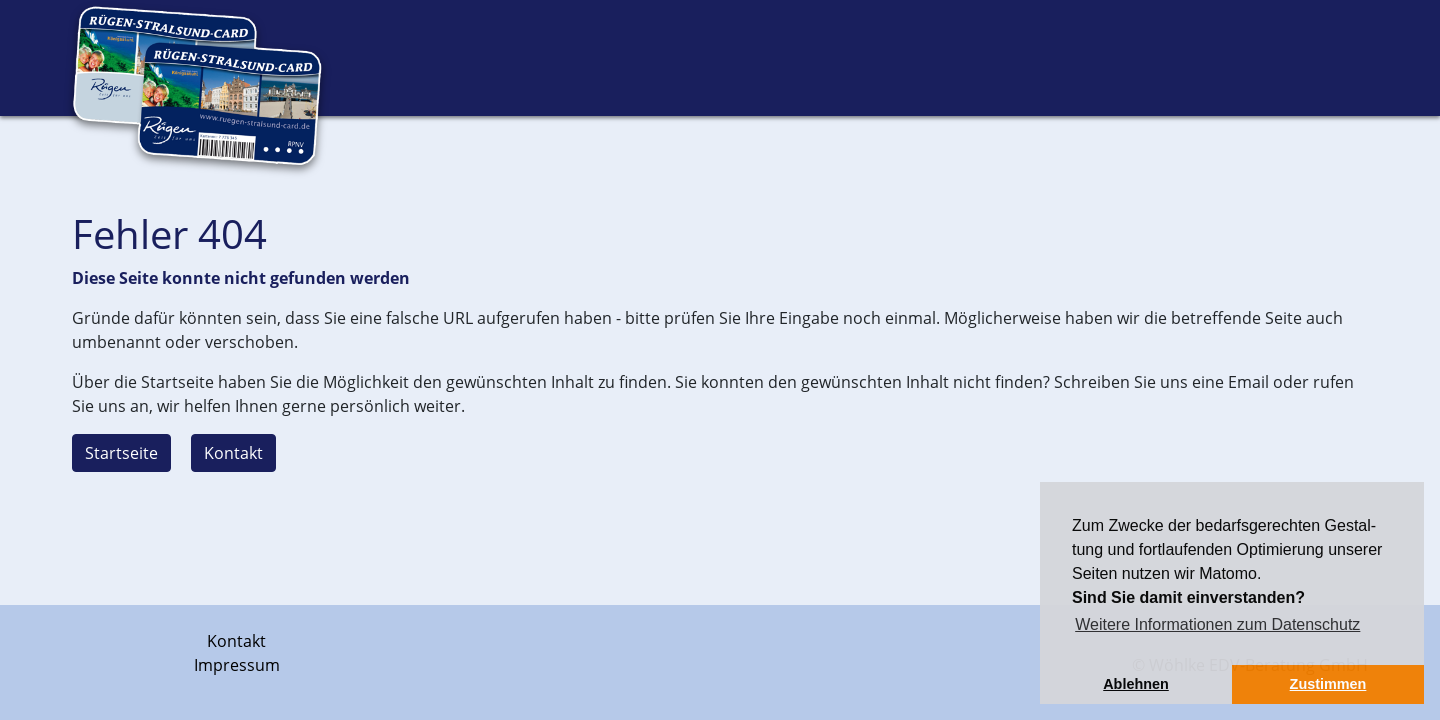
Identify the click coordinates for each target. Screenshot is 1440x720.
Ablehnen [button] (1136, 684)
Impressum (237, 665)
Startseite (121, 453)
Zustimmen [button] (1328, 684)
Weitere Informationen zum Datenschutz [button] (1217, 624)
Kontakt (233, 453)
